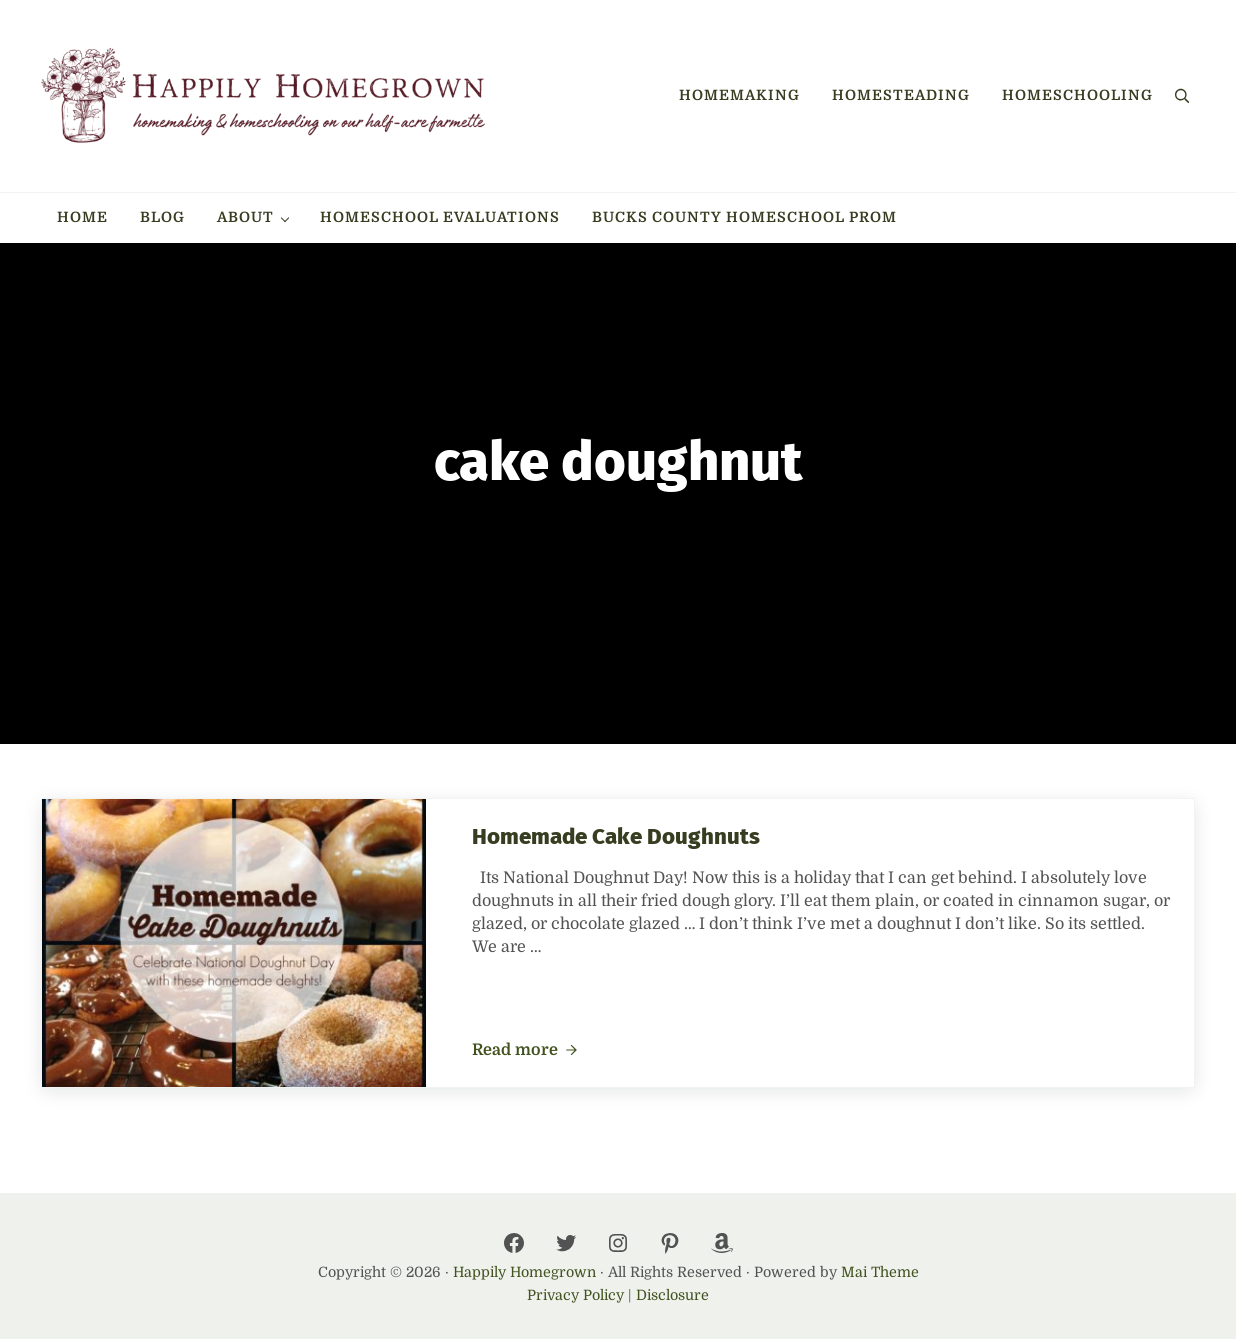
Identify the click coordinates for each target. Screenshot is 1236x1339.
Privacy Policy (575, 1295)
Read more (525, 1051)
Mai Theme (880, 1272)
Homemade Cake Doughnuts (616, 836)
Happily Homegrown (524, 1272)
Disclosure (672, 1295)
